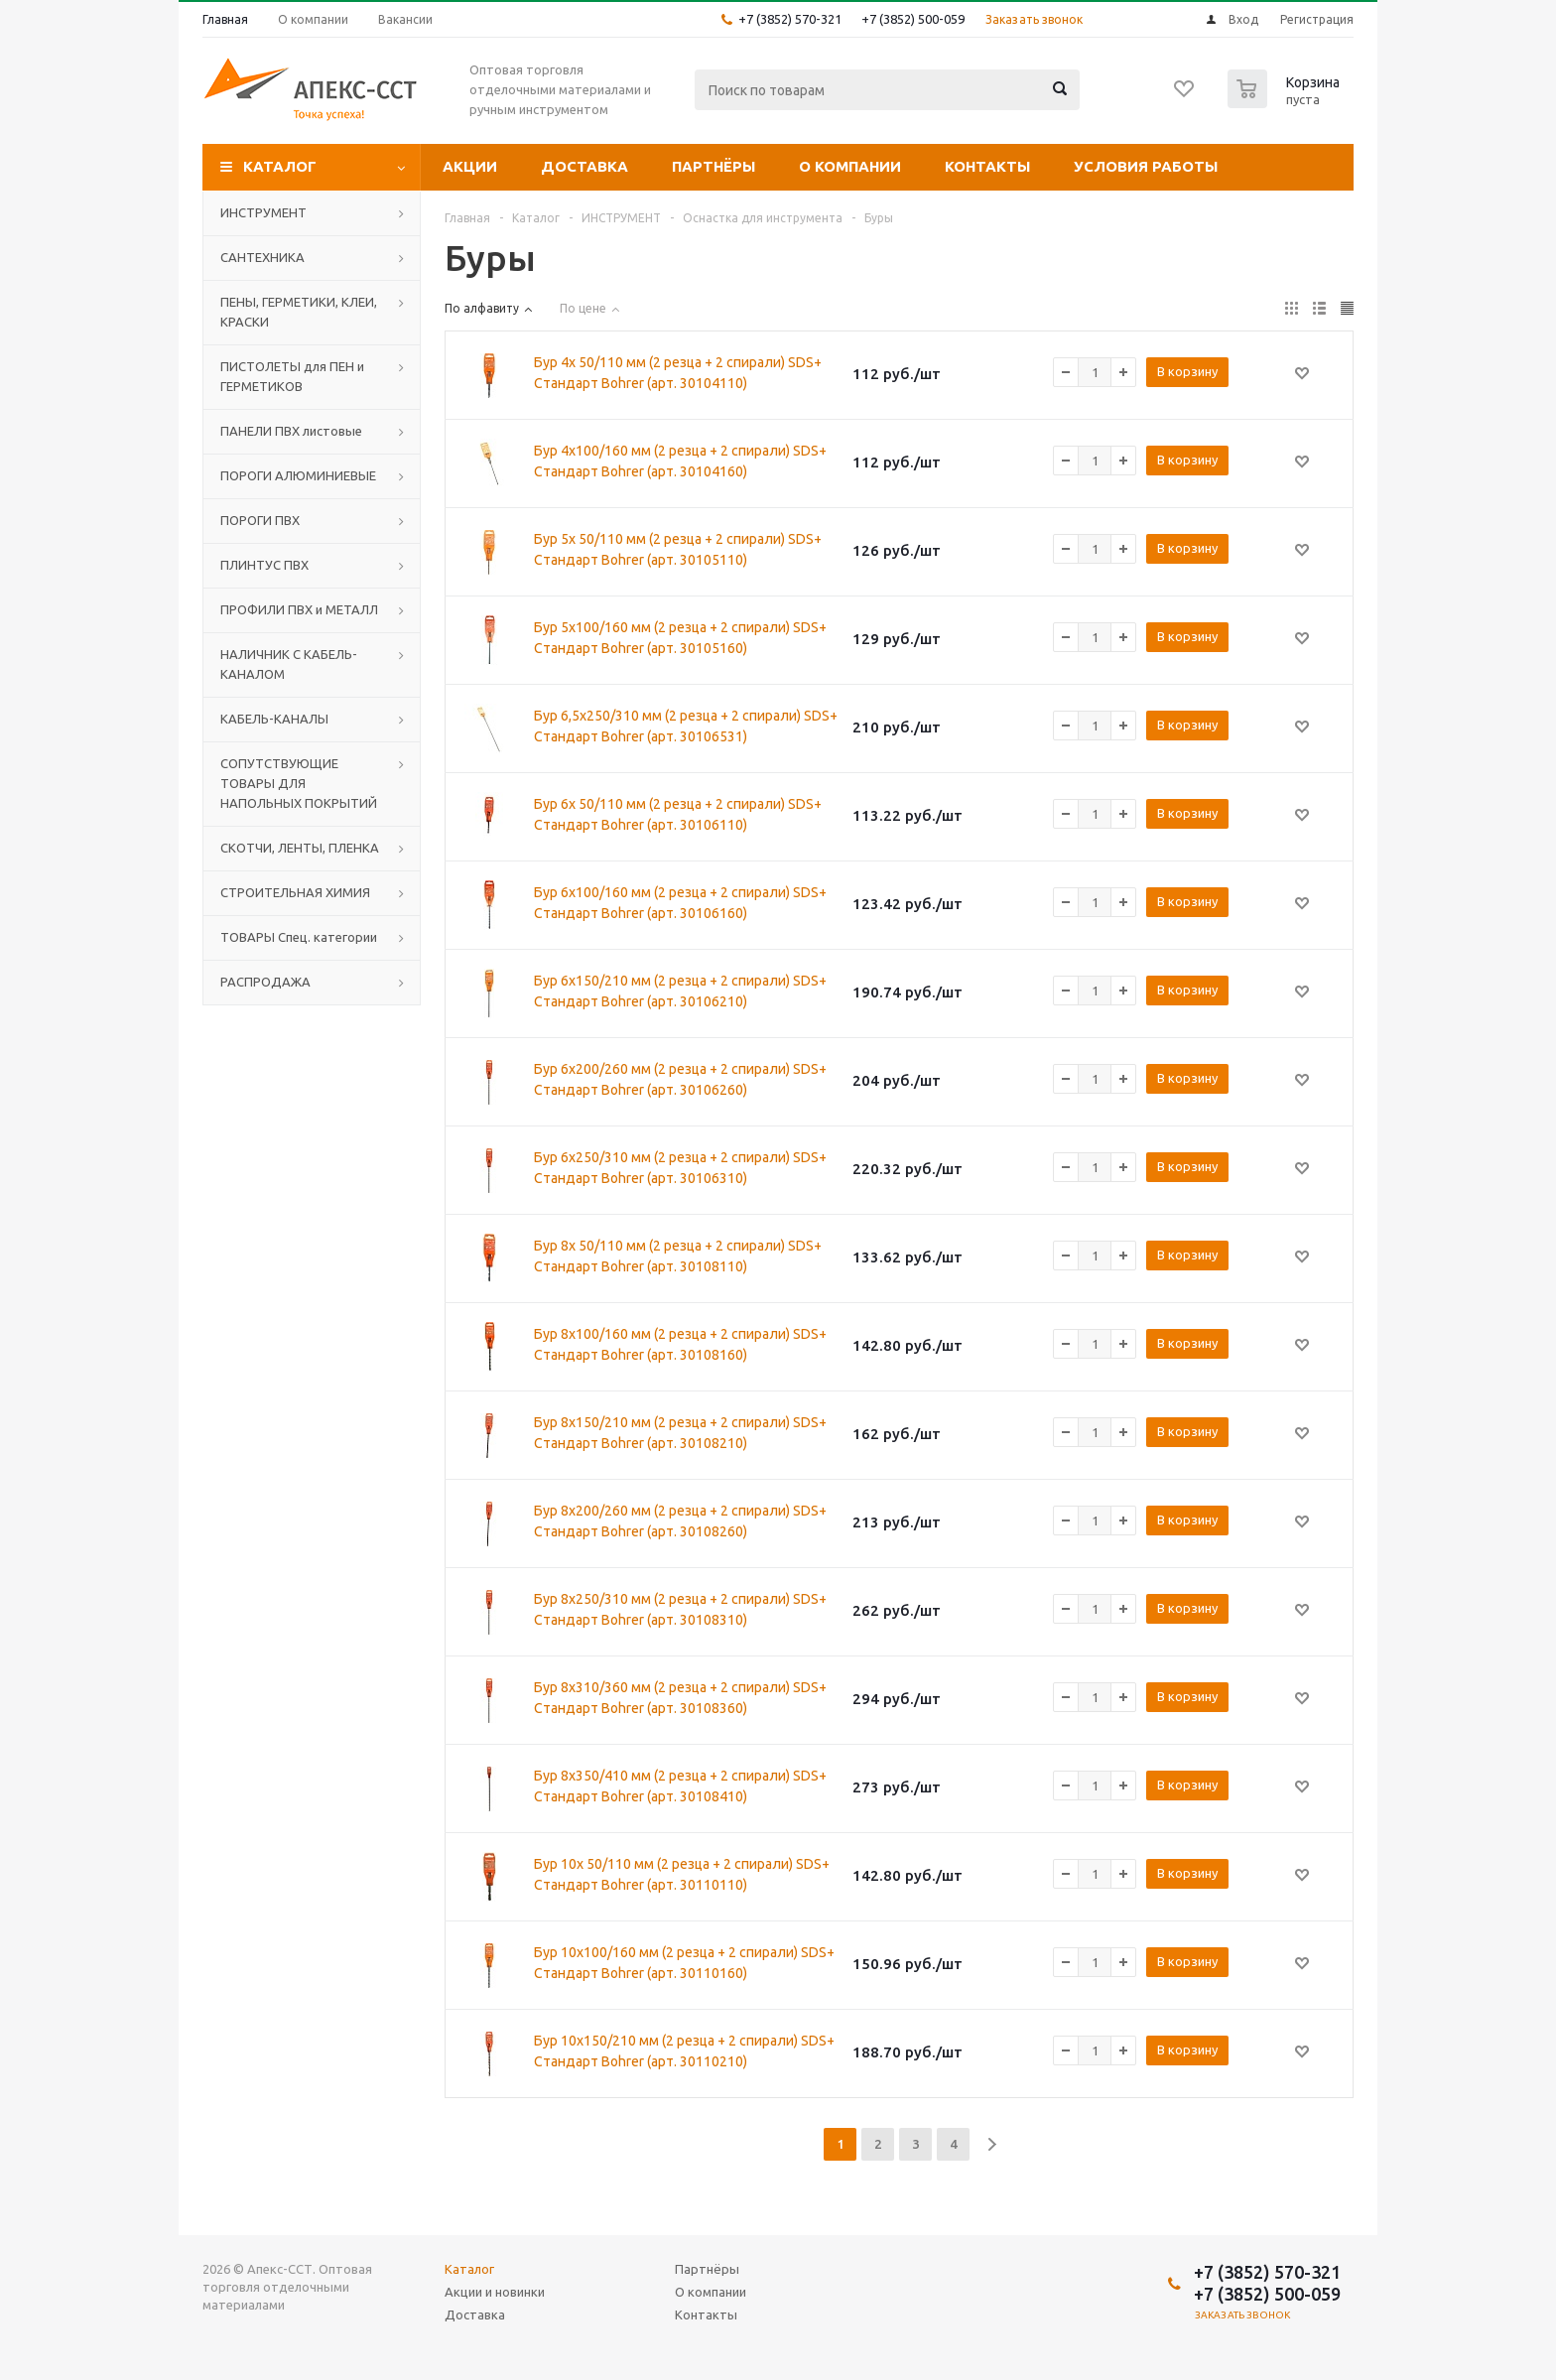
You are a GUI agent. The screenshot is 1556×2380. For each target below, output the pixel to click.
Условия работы (1146, 166)
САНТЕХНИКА (262, 257)
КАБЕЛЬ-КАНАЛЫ (274, 719)
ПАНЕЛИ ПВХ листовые (291, 431)
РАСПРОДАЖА (265, 982)
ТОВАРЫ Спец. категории (298, 937)
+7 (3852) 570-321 (790, 19)
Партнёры (713, 166)
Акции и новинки (495, 2292)
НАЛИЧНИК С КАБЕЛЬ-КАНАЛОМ (288, 664)
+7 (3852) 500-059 (913, 19)
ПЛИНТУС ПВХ (264, 565)
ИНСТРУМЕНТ (263, 212)
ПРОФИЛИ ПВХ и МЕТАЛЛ (299, 609)
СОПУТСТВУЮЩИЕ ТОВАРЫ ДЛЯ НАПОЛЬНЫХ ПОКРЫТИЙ (298, 783)
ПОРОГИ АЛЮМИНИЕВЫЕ (298, 475)
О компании (850, 166)
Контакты (987, 166)
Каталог (280, 166)
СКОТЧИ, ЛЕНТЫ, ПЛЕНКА (299, 848)
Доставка (584, 166)
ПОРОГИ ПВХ (260, 520)
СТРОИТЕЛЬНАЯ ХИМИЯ (295, 892)
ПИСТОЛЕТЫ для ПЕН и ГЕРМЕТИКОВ (292, 376)
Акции (470, 166)
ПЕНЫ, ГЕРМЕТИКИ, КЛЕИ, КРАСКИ (298, 312)
